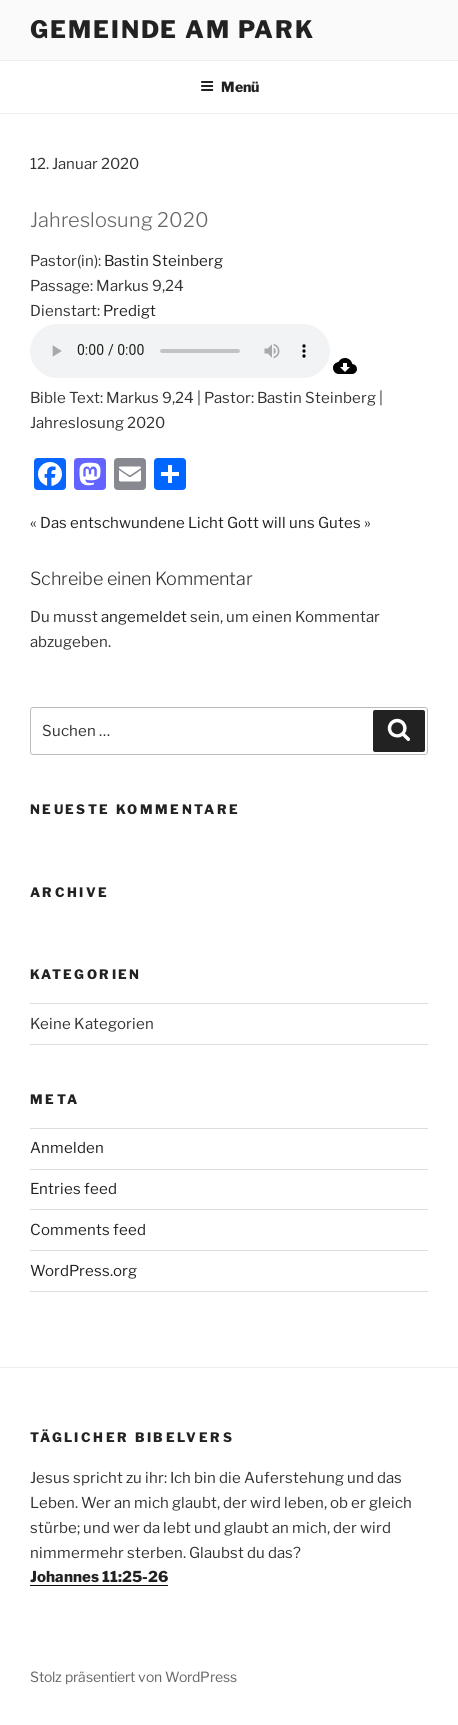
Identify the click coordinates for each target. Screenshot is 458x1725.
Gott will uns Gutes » (299, 523)
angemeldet (144, 617)
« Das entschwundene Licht (127, 523)
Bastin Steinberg (163, 261)
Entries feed (73, 1189)
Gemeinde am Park (172, 29)
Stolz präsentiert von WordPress (133, 1676)
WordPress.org (83, 1271)
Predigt (129, 311)
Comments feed (88, 1230)
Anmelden (67, 1148)
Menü (229, 86)
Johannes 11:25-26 (99, 1577)
